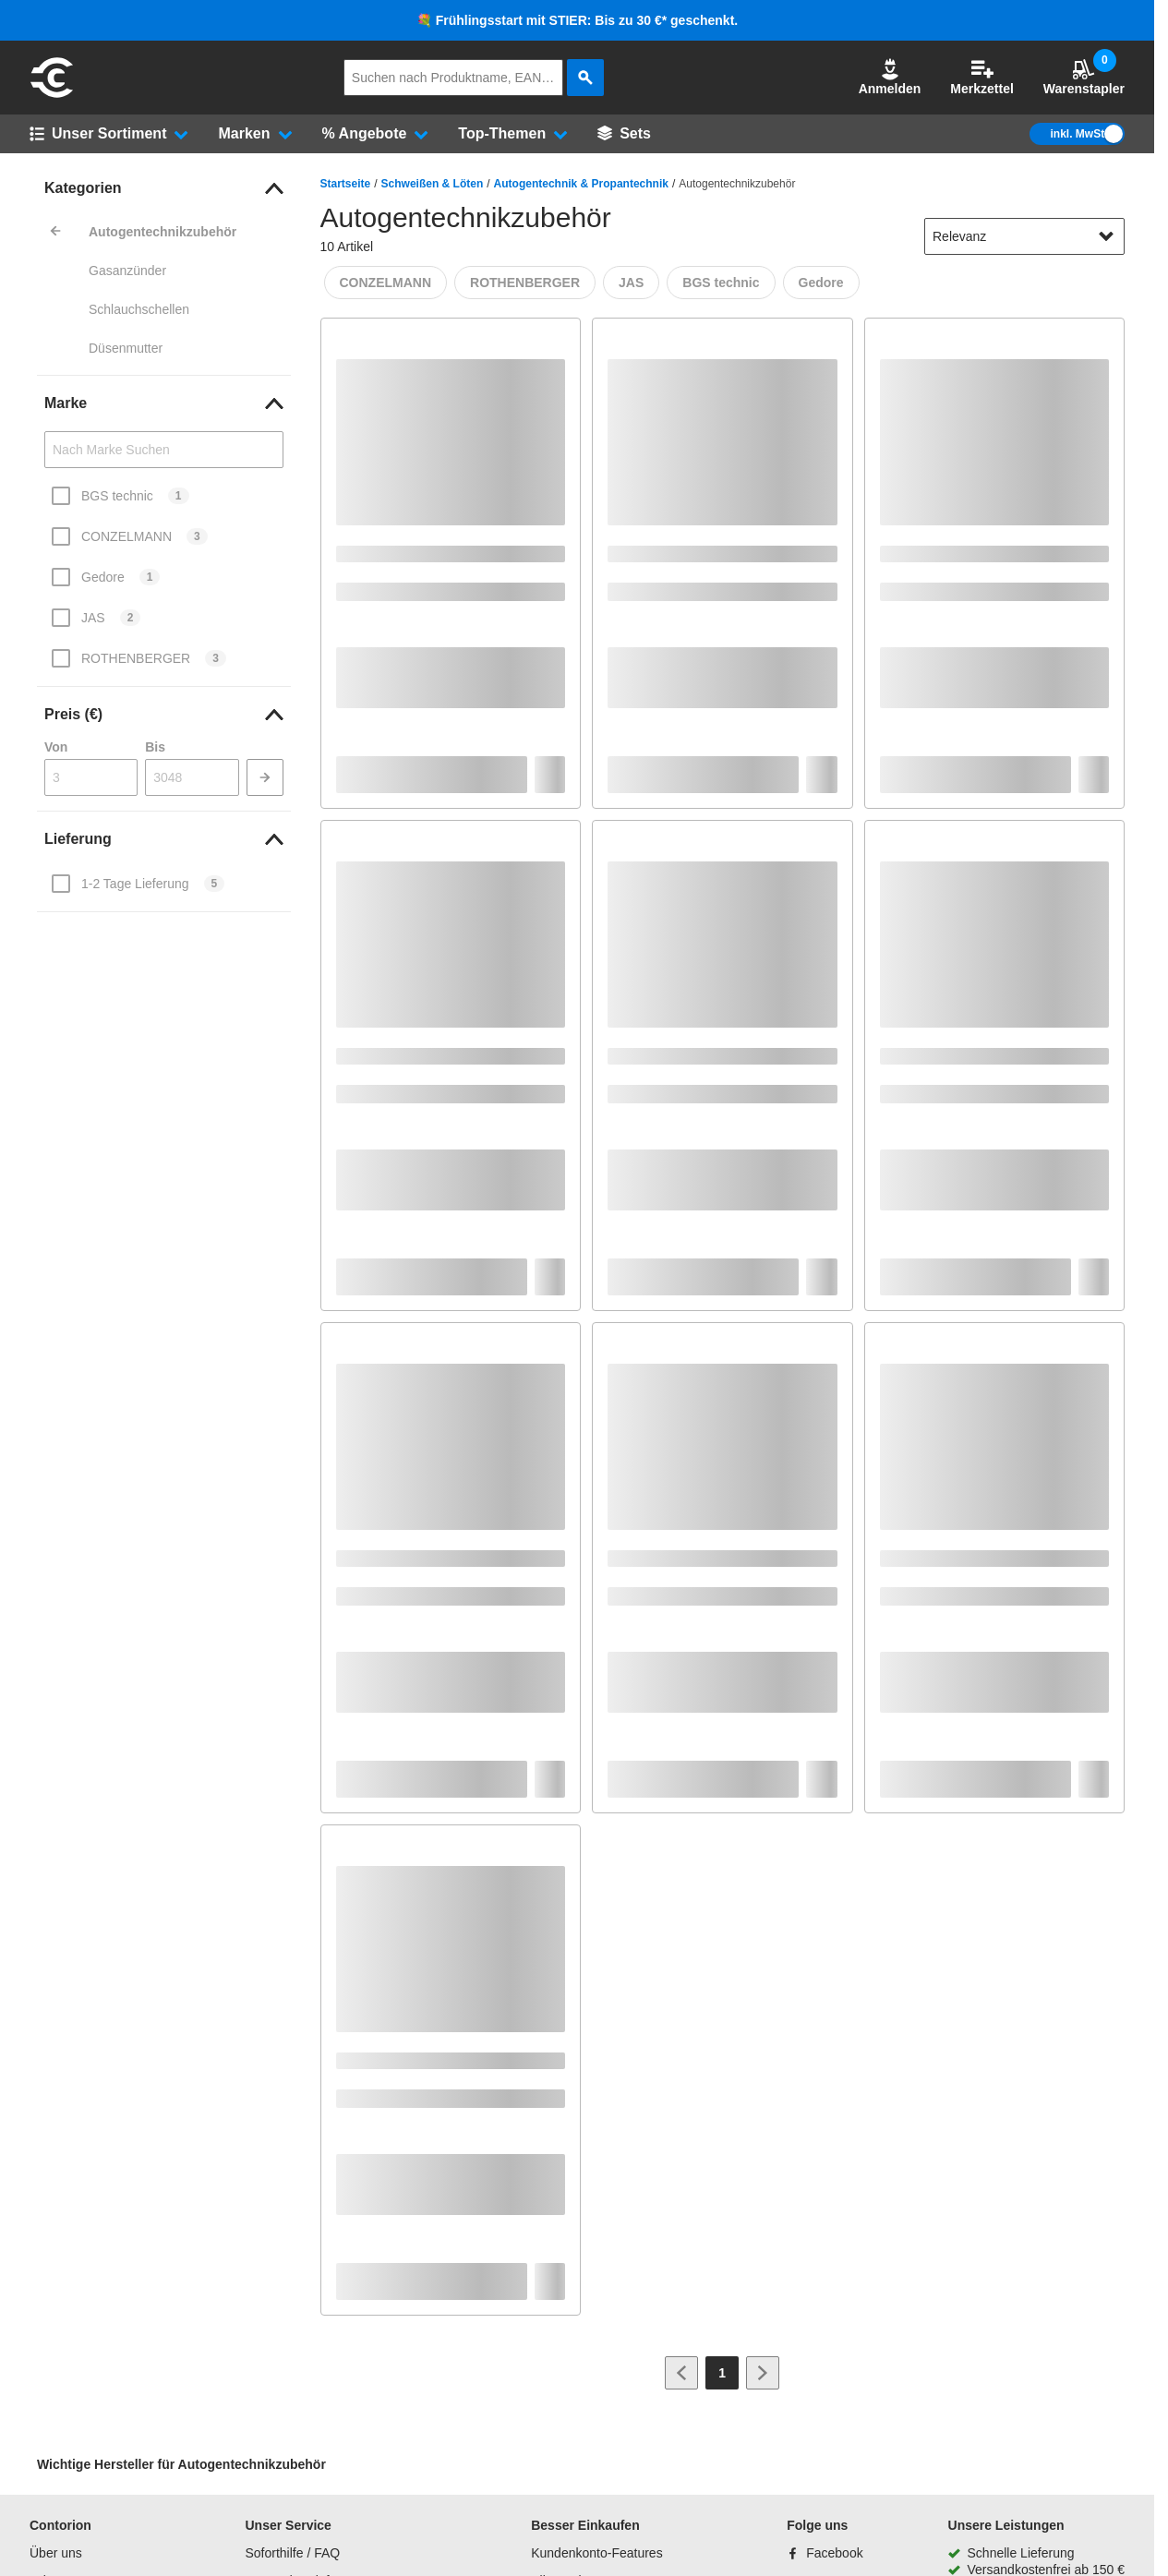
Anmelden (890, 77)
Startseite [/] (345, 183)
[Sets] (624, 134)
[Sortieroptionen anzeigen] (1106, 236)
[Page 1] (722, 2372)
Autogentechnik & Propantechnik (581, 183)
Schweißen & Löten (432, 183)
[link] (164, 188)
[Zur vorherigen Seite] (681, 2372)
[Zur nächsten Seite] (762, 2372)
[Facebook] (824, 2553)
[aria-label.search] (585, 77)
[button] (890, 77)
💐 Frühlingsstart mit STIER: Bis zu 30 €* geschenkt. (577, 20)
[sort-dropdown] (1024, 236)
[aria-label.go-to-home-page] (52, 95)
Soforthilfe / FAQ (292, 2553)
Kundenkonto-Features (596, 2553)
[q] (453, 77)
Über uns (56, 2553)
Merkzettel (981, 77)
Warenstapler (1084, 77)
